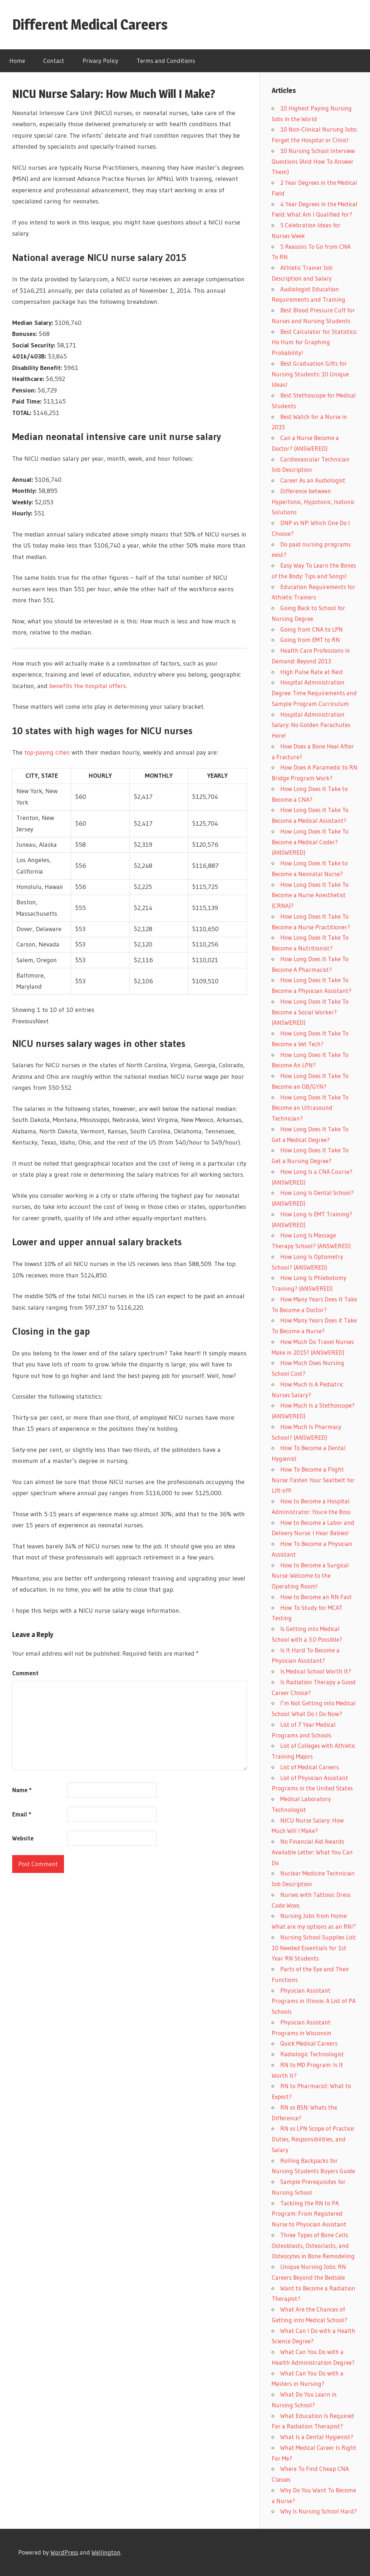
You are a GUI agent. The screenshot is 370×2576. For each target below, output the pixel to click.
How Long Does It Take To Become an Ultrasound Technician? (310, 1107)
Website (23, 1838)
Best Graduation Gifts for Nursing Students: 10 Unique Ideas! (310, 374)
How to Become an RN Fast (316, 1597)
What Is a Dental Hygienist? (316, 2437)
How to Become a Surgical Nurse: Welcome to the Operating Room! (310, 1575)
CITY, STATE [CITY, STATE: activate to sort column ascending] (41, 776)
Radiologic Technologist (312, 2054)
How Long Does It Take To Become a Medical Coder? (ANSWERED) (310, 841)
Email (21, 1814)
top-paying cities (47, 752)
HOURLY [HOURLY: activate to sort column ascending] (100, 776)
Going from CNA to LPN (311, 629)
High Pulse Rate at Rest (311, 672)
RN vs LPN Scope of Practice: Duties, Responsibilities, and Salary (313, 2139)
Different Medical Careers (90, 24)
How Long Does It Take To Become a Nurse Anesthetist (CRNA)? (310, 895)
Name (21, 1790)
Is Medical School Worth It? (315, 1671)
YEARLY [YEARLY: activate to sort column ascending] (217, 776)
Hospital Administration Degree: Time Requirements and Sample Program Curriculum (314, 692)
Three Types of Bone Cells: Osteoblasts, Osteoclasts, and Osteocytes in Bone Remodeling (313, 2245)
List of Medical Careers (309, 1767)
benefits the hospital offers (87, 686)
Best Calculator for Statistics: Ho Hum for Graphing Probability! (314, 342)
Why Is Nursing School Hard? (318, 2511)
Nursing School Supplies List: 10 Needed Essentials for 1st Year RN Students (314, 1947)
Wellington (106, 2552)
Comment (25, 1673)
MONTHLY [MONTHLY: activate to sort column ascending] (159, 776)
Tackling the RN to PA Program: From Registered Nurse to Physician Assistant (309, 2213)
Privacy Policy (100, 60)
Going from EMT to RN (310, 639)
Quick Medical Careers (308, 2043)
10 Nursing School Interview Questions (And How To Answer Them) (313, 161)
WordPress (64, 2552)
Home (17, 60)
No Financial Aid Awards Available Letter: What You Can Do (312, 1852)
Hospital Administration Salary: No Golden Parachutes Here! (311, 725)
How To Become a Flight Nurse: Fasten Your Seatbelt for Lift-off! (313, 1479)
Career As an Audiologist (312, 480)
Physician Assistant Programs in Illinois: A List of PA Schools (314, 2001)
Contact (53, 60)
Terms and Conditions (166, 60)
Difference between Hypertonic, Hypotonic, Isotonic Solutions (313, 501)
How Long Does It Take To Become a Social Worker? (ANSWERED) (310, 1012)
